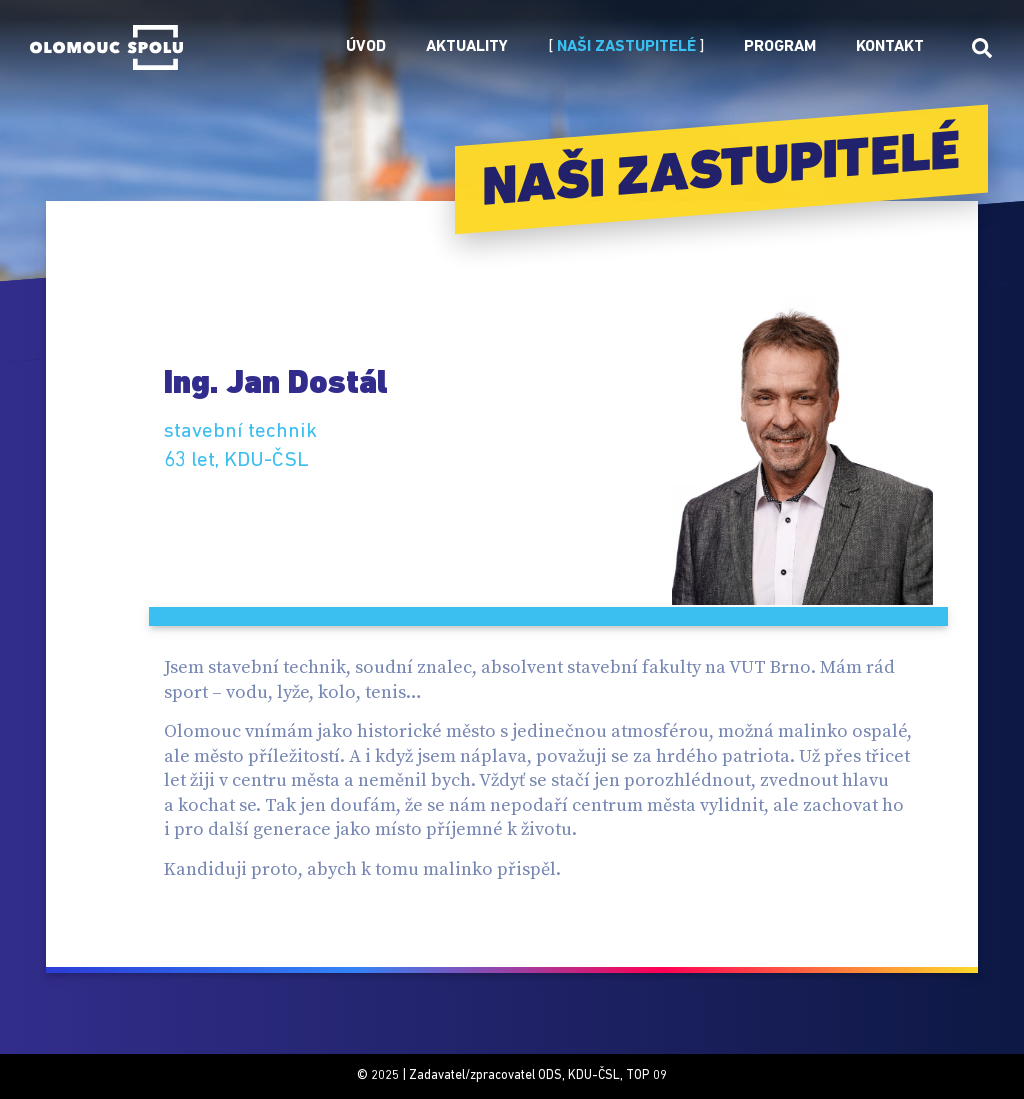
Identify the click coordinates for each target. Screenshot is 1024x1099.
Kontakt (890, 47)
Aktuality (467, 47)
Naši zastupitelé (626, 47)
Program (780, 47)
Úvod (366, 47)
